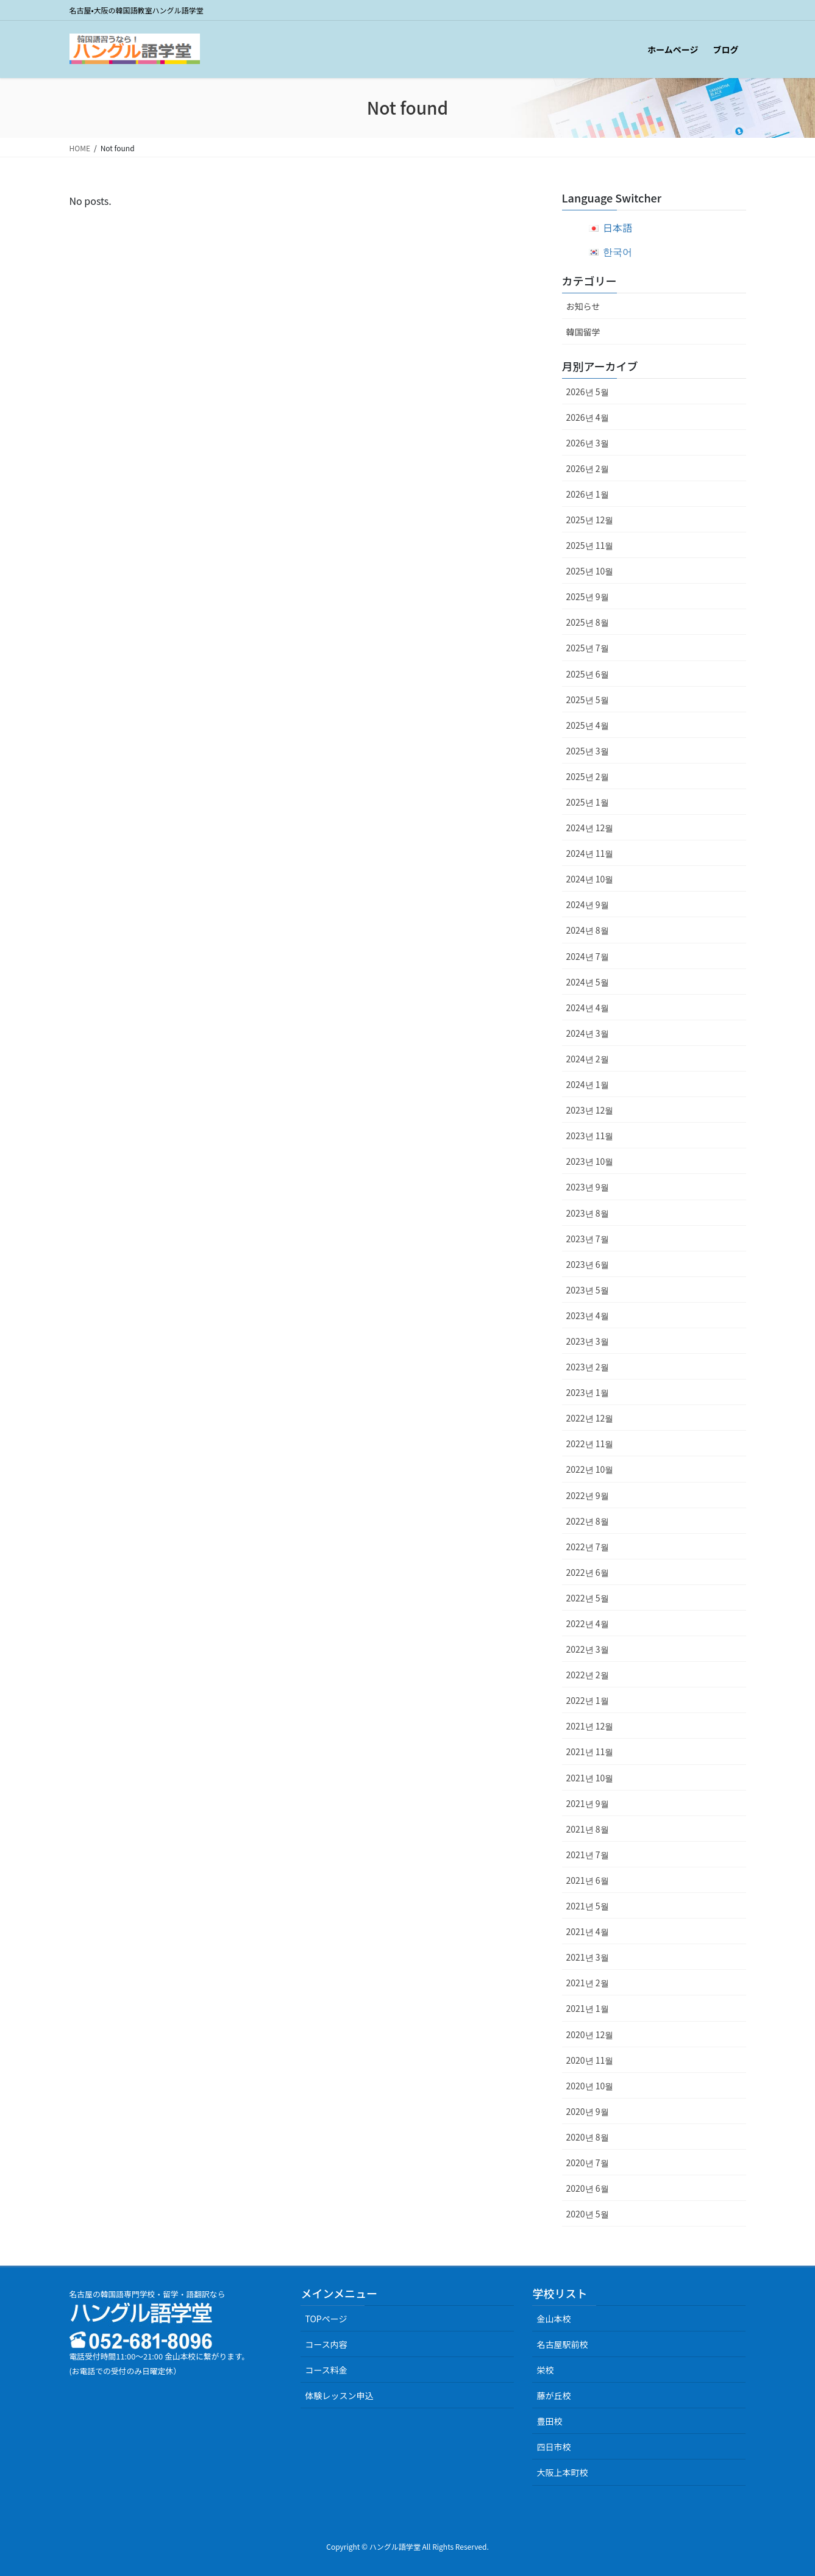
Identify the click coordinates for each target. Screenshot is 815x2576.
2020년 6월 (587, 2188)
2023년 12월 (590, 1110)
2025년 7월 (587, 648)
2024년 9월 (587, 904)
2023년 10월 (590, 1161)
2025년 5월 (587, 699)
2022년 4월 (587, 1623)
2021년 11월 (590, 1751)
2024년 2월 (587, 1059)
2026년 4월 (587, 417)
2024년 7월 (587, 956)
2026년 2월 (587, 468)
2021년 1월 (587, 2008)
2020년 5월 (587, 2214)
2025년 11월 (590, 545)
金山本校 (553, 2319)
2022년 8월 (587, 1521)
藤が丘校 (553, 2395)
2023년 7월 (587, 1239)
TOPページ (326, 2319)
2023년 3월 (587, 1341)
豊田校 (549, 2421)
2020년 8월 (587, 2137)
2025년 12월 (590, 519)
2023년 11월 (590, 1135)
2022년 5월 (587, 1598)
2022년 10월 (590, 1469)
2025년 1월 (587, 802)
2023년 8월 (587, 1213)
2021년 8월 (587, 1829)
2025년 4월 (587, 725)
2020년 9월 (587, 2111)
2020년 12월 (590, 2034)
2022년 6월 (587, 1572)
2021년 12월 (590, 1726)
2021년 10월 (590, 1778)
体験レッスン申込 (339, 2395)
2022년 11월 (590, 1443)
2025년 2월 (587, 776)
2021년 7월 (587, 1854)
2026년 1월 (587, 494)
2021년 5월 (587, 1906)
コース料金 (326, 2370)
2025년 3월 (587, 751)
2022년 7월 (587, 1546)
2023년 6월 (587, 1264)
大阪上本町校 (562, 2472)
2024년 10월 (590, 879)
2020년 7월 (587, 2162)
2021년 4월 (587, 1931)
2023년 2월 (587, 1367)
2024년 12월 (590, 827)
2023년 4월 (587, 1315)
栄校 (544, 2370)
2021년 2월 (587, 1983)
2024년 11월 (590, 853)
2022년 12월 (590, 1418)
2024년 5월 (587, 982)
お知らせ (583, 306)
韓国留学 (583, 332)
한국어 (617, 251)
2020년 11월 (590, 2060)
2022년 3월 (587, 1649)
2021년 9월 (587, 1803)
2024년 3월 (587, 1033)
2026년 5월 (587, 391)
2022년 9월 (587, 1495)
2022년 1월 (587, 1700)
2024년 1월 (587, 1084)
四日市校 (553, 2447)
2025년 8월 (587, 622)
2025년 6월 (587, 674)
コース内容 (326, 2344)
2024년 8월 (587, 930)
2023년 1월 (587, 1392)
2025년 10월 (590, 571)
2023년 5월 (587, 1290)
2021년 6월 (587, 1880)
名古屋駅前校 (562, 2344)
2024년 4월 (587, 1007)
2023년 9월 (587, 1187)
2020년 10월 (590, 2086)
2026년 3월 (587, 443)
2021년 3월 (587, 1957)
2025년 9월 (587, 596)
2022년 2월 (587, 1675)
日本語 (617, 227)
